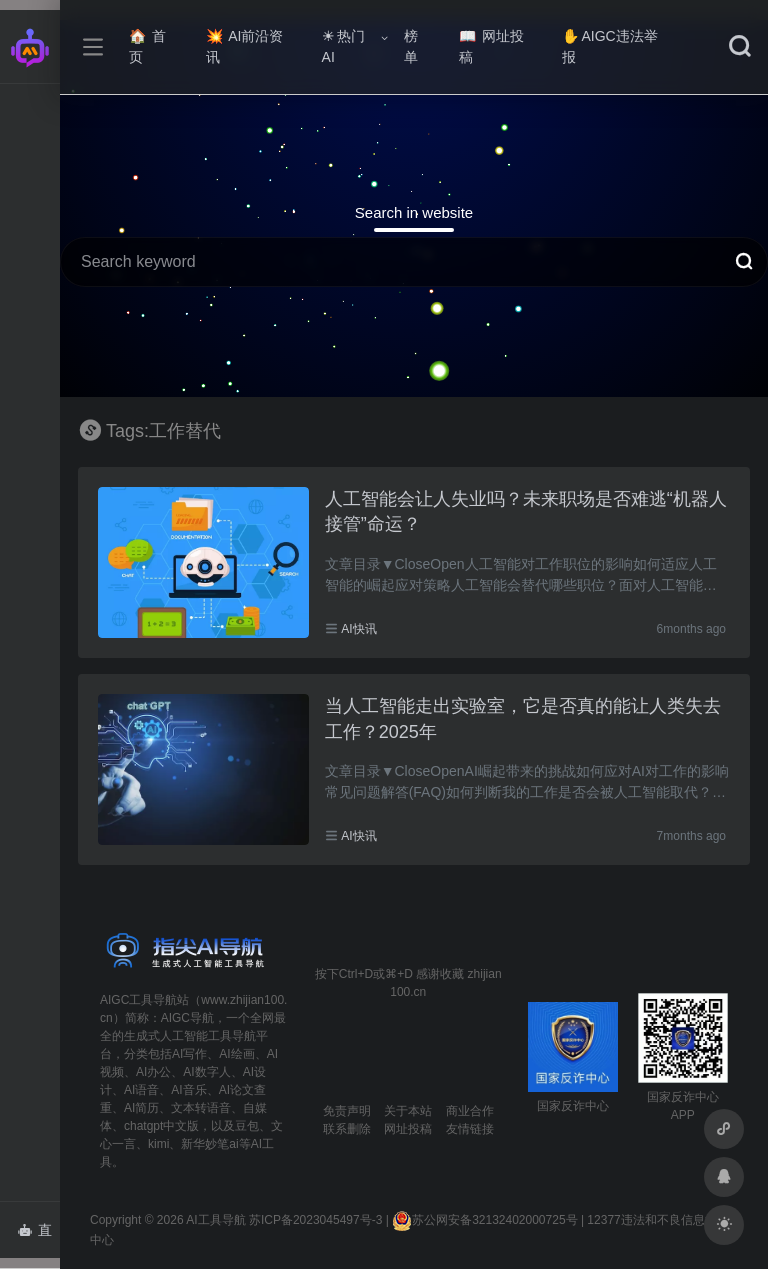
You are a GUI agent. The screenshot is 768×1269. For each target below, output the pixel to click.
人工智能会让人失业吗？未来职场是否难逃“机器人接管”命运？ (526, 512)
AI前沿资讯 (244, 46)
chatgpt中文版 (161, 1126)
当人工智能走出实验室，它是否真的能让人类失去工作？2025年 (523, 719)
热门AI (343, 46)
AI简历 (141, 1108)
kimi (158, 1144)
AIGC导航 (187, 1018)
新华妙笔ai (209, 1144)
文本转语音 (201, 1108)
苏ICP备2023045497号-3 (315, 1220)
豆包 (247, 1126)
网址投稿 (491, 46)
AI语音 (141, 1090)
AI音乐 (188, 1090)
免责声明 (347, 1111)
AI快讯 (358, 629)
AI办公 (153, 1072)
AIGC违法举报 (609, 46)
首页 (147, 46)
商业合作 (470, 1111)
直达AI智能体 (38, 1236)
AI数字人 (206, 1072)
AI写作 (189, 1054)
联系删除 (347, 1129)
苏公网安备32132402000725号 (484, 1220)
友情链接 (470, 1129)
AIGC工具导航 (138, 1000)
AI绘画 (236, 1054)
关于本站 (408, 1111)
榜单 (411, 46)
